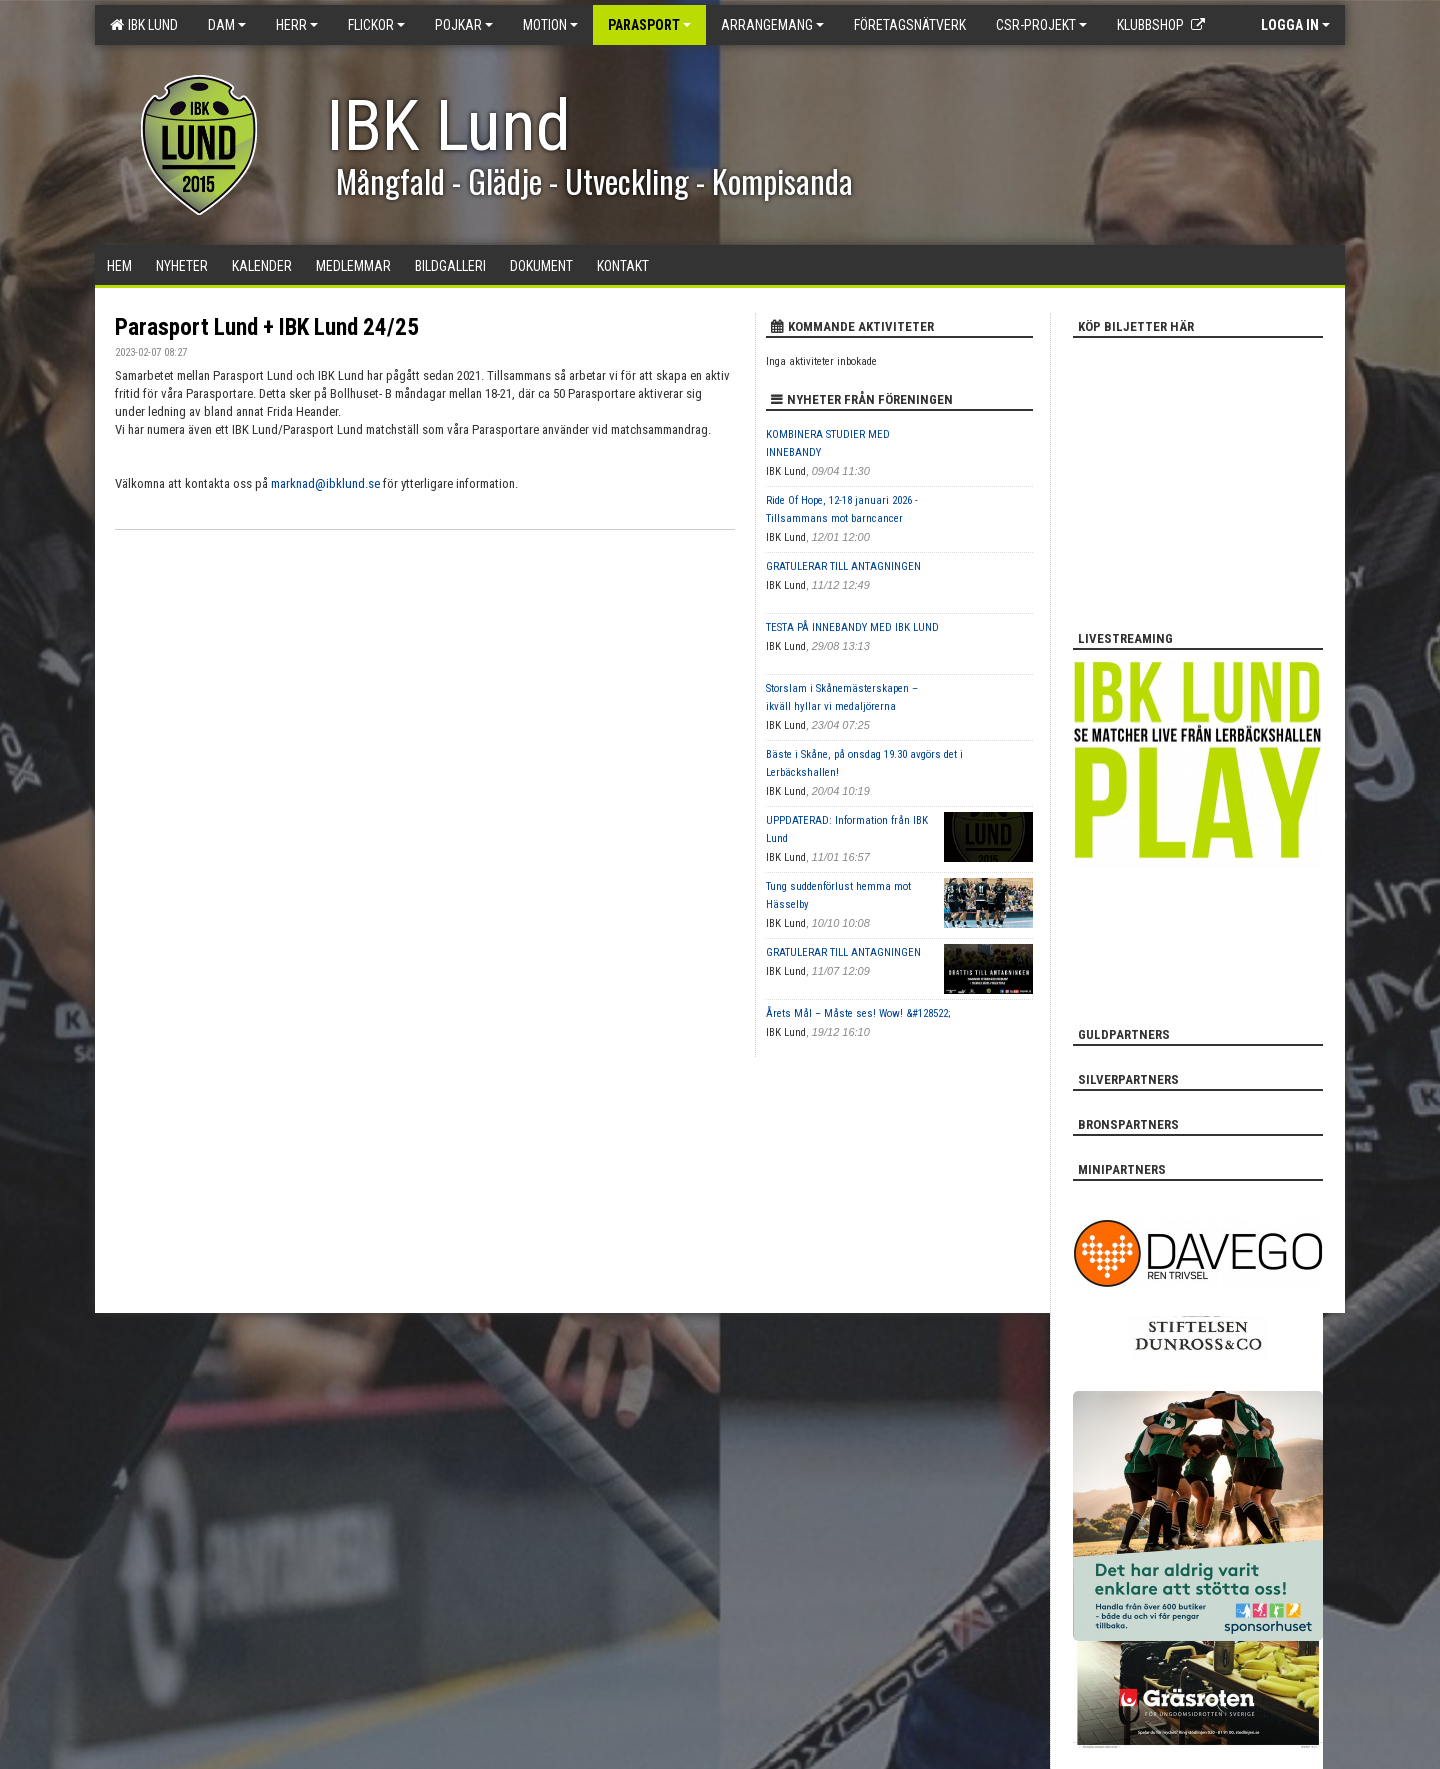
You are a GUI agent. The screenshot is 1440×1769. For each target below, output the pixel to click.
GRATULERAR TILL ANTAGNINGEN (843, 566)
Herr (297, 25)
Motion (550, 25)
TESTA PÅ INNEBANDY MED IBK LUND (852, 627)
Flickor (376, 25)
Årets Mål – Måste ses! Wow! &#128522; (858, 1013)
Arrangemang (772, 25)
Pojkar (464, 25)
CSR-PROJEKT (1041, 25)
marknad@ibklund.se (325, 483)
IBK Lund (144, 25)
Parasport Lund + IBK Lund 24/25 (267, 327)
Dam (227, 25)
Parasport (649, 25)
